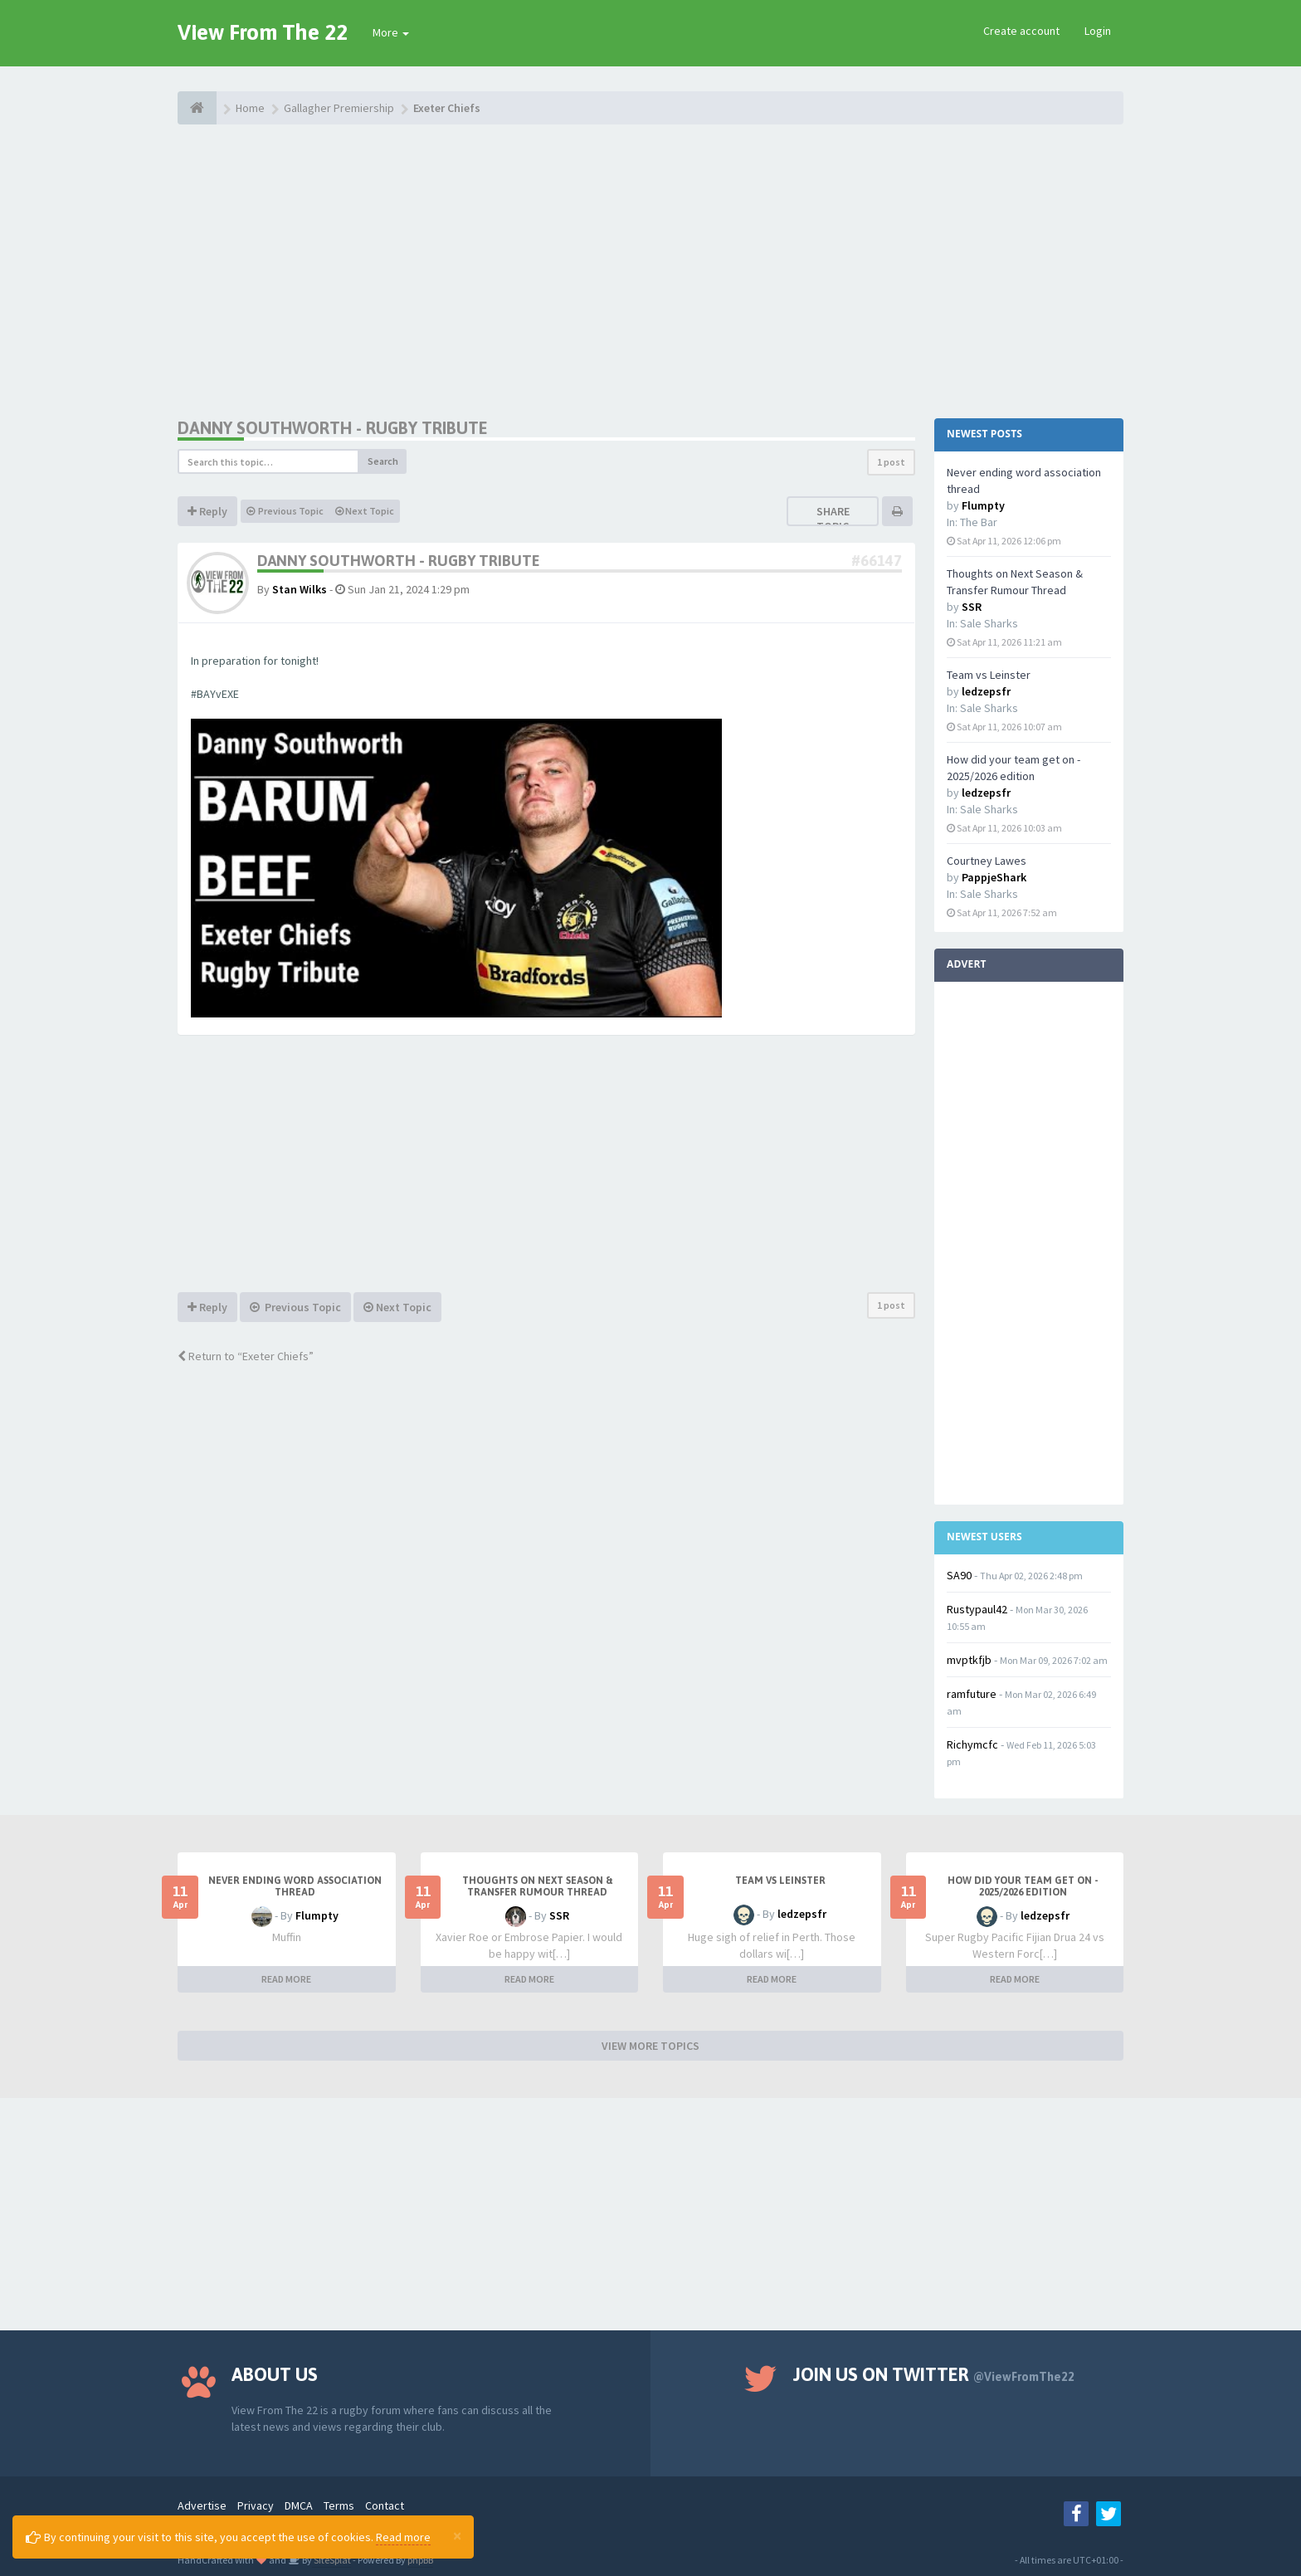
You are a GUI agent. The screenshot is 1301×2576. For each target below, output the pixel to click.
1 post (891, 462)
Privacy (255, 2505)
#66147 (876, 560)
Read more (403, 2537)
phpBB (420, 2560)
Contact (384, 2505)
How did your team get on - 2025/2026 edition (1023, 1886)
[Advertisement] (650, 270)
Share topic (833, 519)
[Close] (457, 2535)
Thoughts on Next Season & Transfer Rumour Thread (537, 1886)
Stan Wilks (299, 589)
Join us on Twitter (933, 2374)
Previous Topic (285, 511)
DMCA (299, 2505)
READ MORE (286, 1979)
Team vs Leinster (989, 674)
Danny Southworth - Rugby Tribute (333, 427)
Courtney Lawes (986, 860)
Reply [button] (207, 511)
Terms (339, 2505)
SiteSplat (331, 2560)
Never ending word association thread (295, 1886)
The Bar (978, 522)
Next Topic (364, 511)
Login (1097, 30)
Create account (1021, 30)
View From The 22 (263, 32)
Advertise (202, 2505)
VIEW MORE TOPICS (650, 2045)
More (391, 32)
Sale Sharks (989, 623)
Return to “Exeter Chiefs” (246, 1356)
